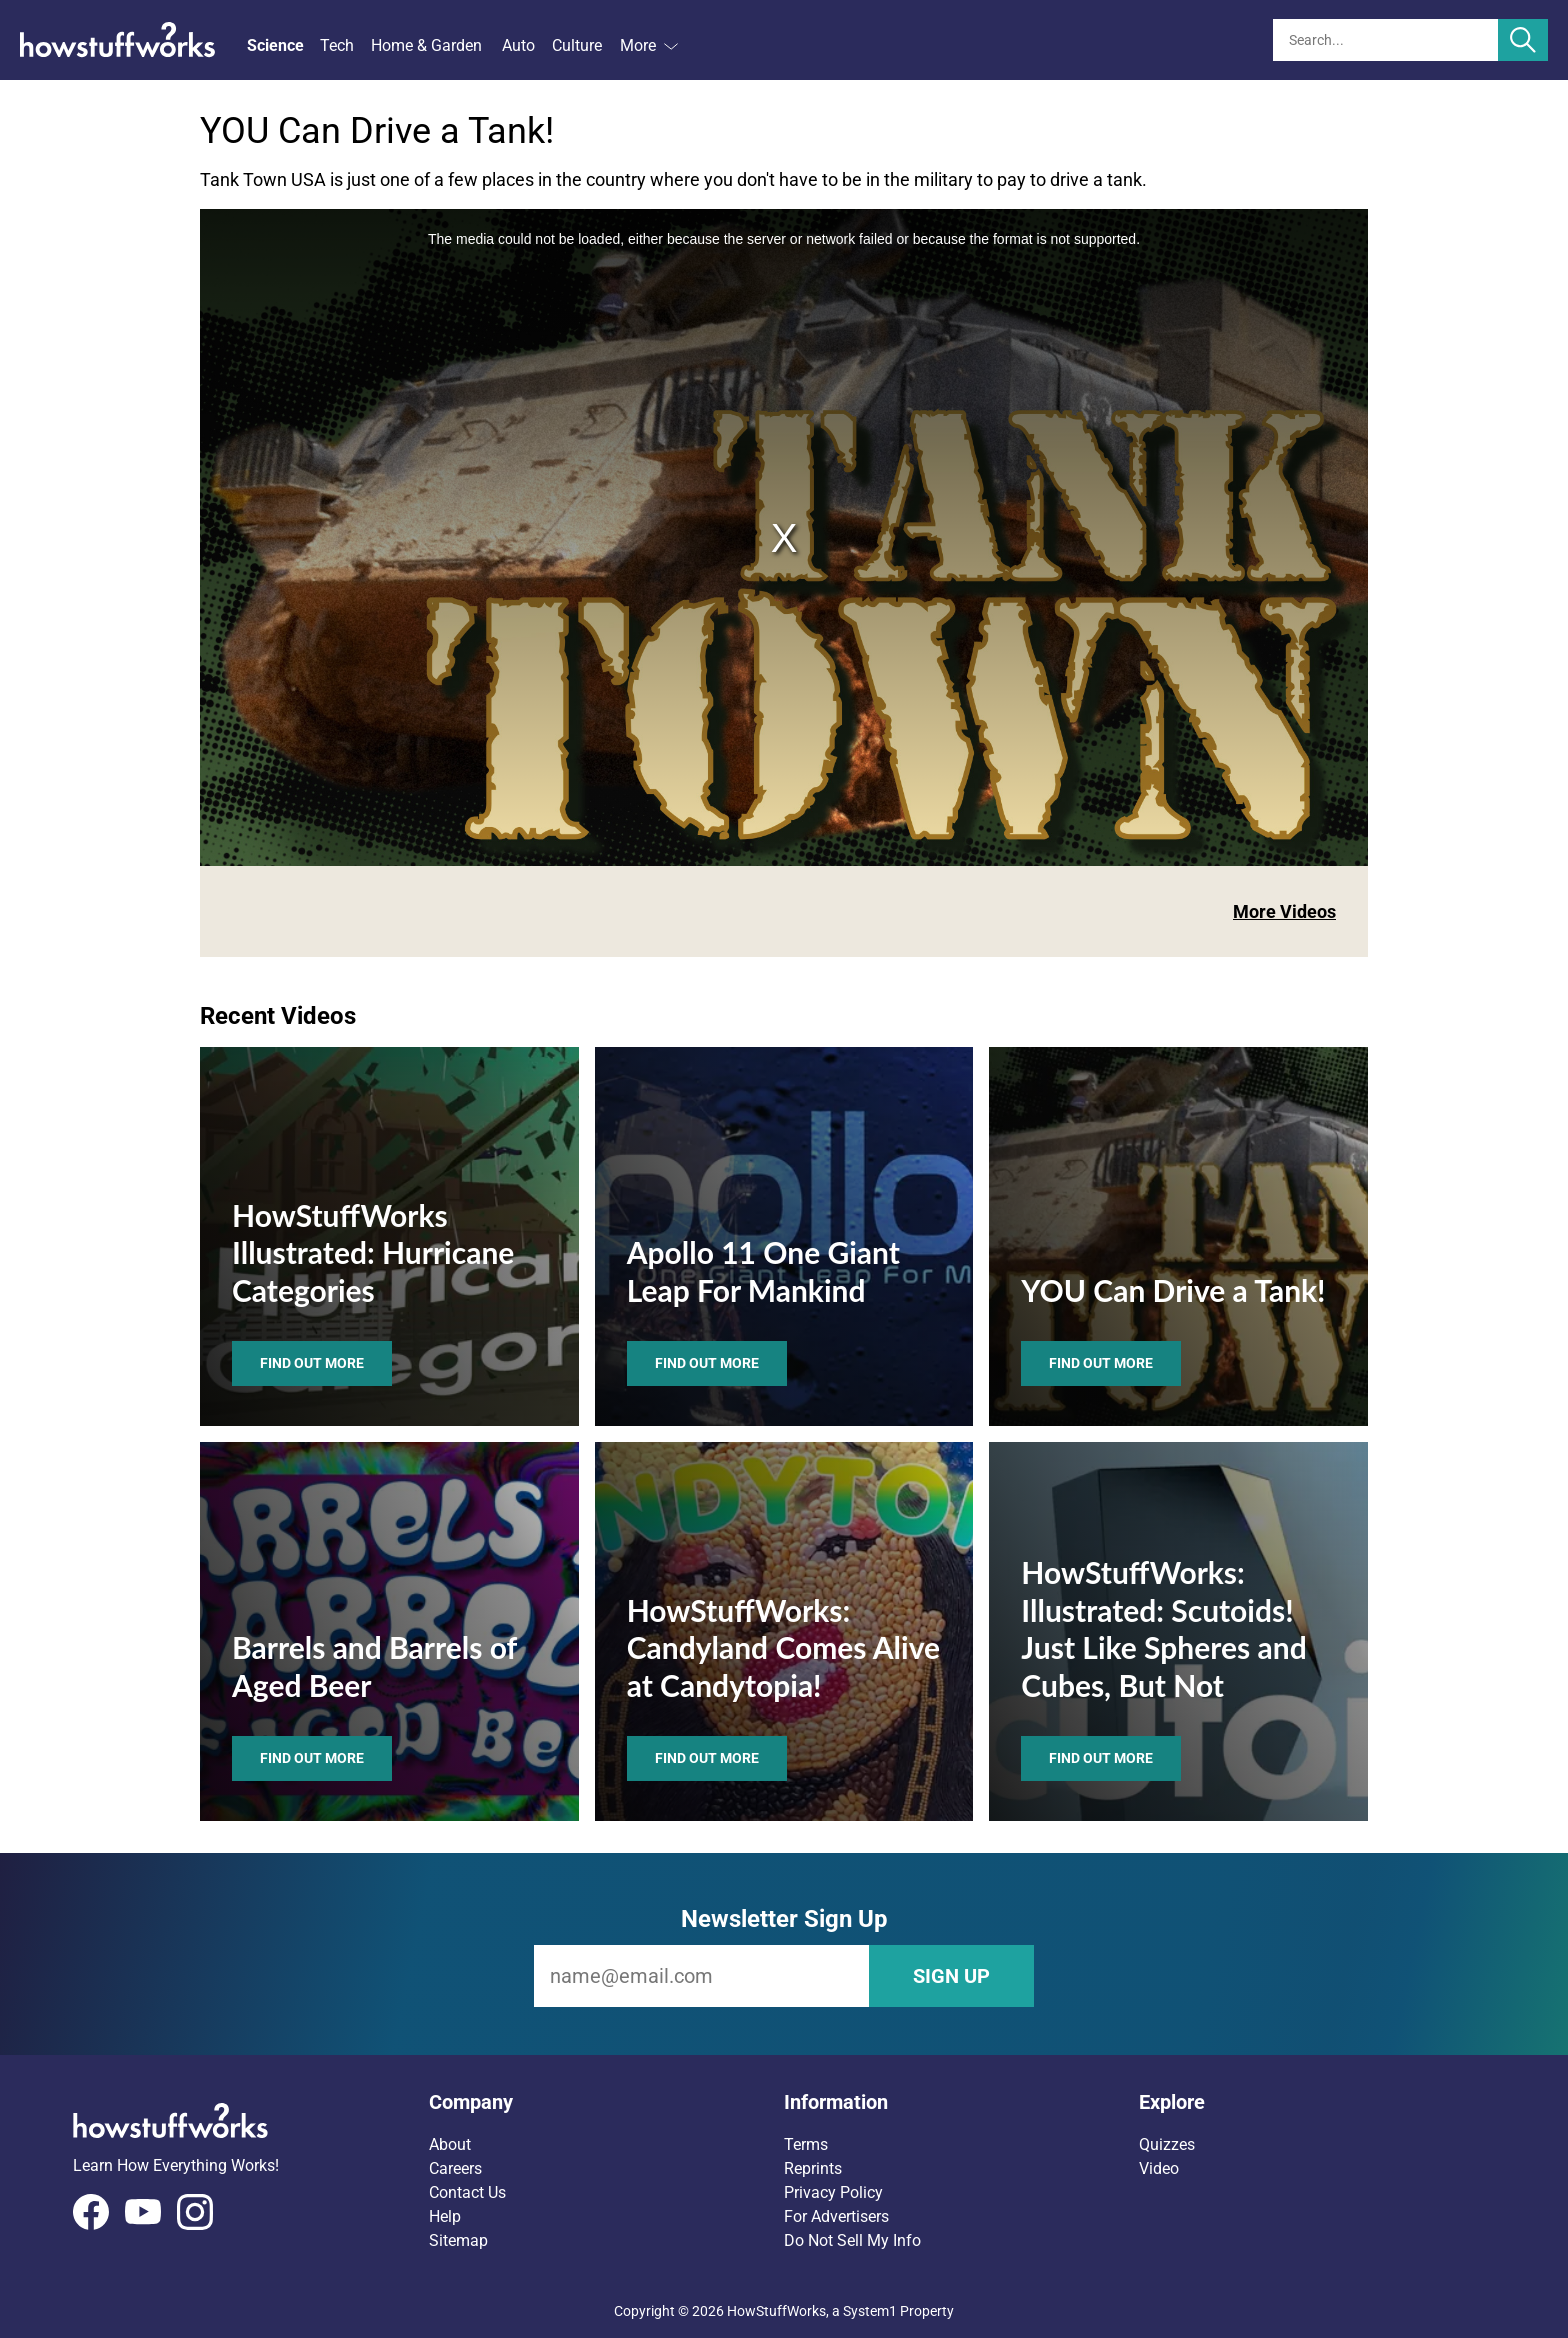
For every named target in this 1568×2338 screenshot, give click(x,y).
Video (1159, 2168)
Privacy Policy (833, 2192)
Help (445, 2216)
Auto (518, 45)
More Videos (1284, 911)
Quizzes (1167, 2144)
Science (275, 45)
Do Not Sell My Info (852, 2240)
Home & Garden (426, 45)
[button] (606, 2102)
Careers (455, 2168)
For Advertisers (836, 2216)
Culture (577, 45)
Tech (337, 45)
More (649, 45)
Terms (806, 2144)
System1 (870, 2311)
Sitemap (458, 2240)
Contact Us (467, 2192)
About (450, 2144)
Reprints (813, 2168)
